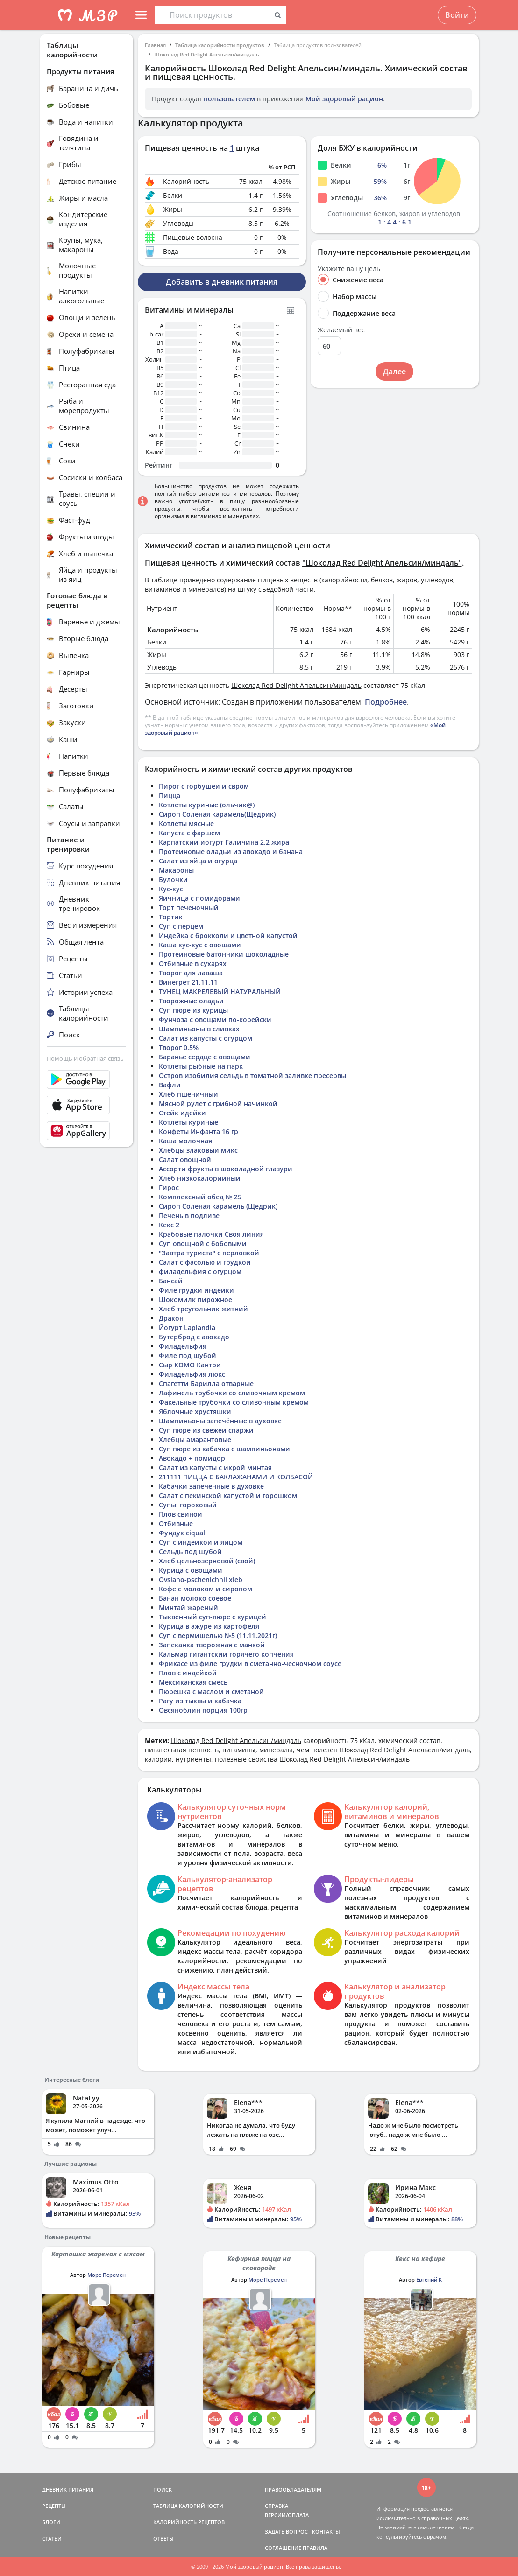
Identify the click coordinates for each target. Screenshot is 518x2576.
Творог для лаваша (191, 972)
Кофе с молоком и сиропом (205, 1588)
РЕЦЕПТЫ (54, 2505)
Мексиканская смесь (193, 1682)
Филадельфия (182, 1346)
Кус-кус (171, 888)
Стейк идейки (182, 1112)
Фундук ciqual (182, 1532)
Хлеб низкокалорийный (200, 1178)
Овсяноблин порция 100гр (203, 1710)
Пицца (169, 795)
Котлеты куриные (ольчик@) (207, 804)
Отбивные (176, 1523)
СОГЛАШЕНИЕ (283, 2547)
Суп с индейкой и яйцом (200, 1542)
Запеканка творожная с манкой (212, 1644)
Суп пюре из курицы (193, 1010)
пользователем (229, 98)
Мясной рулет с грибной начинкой (218, 1103)
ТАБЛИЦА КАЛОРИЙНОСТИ (188, 2505)
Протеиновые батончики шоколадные (224, 954)
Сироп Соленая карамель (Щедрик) (218, 1206)
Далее (394, 371)
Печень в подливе (189, 1215)
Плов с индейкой (188, 1672)
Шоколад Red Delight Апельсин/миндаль (206, 54)
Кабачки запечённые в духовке (211, 1486)
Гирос (169, 1187)
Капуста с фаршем (189, 832)
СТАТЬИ (52, 2538)
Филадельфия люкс (192, 1374)
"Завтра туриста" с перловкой (209, 1252)
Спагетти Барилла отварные (206, 1383)
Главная (155, 45)
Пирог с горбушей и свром (204, 786)
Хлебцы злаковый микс (198, 1150)
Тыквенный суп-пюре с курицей (212, 1616)
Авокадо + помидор (192, 1458)
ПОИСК (162, 2489)
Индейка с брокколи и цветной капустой (228, 935)
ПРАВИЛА (315, 2547)
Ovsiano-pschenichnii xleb (200, 1579)
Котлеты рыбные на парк (201, 1066)
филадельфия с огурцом (200, 1271)
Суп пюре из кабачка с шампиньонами (224, 1448)
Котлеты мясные (186, 823)
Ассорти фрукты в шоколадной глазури (225, 1168)
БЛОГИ (51, 2522)
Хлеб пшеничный (188, 1094)
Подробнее (386, 702)
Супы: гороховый (188, 1504)
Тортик (171, 916)
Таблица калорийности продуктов (219, 45)
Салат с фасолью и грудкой (205, 1262)
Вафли (170, 1084)
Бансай (171, 1280)
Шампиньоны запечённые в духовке (220, 1420)
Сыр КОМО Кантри (190, 1364)
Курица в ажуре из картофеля (209, 1626)
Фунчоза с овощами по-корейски (215, 1019)
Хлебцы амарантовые (195, 1439)
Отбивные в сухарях (193, 963)
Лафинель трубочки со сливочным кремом (232, 1392)
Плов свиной (180, 1514)
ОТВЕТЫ (163, 2538)
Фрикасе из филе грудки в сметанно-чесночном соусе (250, 1663)
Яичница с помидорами (199, 898)
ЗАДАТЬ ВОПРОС (286, 2531)
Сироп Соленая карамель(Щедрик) (217, 814)
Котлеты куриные (188, 1122)
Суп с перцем (181, 926)
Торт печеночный (189, 907)
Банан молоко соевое (195, 1598)
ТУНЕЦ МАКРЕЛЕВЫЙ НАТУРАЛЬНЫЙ (220, 991)
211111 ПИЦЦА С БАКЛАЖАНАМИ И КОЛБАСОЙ (236, 1476)
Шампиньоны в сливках (199, 1028)
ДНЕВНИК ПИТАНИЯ (67, 2489)
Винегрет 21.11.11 (188, 982)
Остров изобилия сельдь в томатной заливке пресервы (252, 1075)
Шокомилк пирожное (195, 1299)
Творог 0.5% (179, 1047)
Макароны (176, 870)
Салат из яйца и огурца (198, 860)
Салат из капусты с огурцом (205, 1038)
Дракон (171, 1318)
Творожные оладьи (191, 1000)
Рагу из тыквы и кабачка (200, 1700)
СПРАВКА (276, 2505)
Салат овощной (185, 1159)
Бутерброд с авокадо (194, 1336)
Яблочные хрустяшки (195, 1411)
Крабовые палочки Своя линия (211, 1234)
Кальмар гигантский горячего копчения (226, 1654)
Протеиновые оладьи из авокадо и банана (231, 851)
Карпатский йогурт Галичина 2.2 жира (224, 842)
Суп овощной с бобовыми (203, 1243)
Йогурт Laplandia (187, 1327)
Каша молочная (185, 1140)
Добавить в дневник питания (221, 282)
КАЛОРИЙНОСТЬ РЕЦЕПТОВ (189, 2522)
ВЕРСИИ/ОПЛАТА (287, 2515)
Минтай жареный (188, 1607)
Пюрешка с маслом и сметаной (211, 1691)
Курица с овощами (190, 1570)
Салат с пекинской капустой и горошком (228, 1495)
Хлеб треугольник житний (203, 1308)
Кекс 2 (169, 1224)
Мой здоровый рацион (344, 98)
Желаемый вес (341, 330)
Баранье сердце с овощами (204, 1056)
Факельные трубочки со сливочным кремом (234, 1402)
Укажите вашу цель (349, 269)
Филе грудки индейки (196, 1290)
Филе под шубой (187, 1355)
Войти (457, 15)
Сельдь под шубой (190, 1551)
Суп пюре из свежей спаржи (206, 1430)
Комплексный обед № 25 (200, 1196)
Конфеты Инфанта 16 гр (198, 1131)
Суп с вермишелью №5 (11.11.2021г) (218, 1635)
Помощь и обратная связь (85, 1058)
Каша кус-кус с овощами (200, 944)
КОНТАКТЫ (326, 2531)
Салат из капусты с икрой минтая (215, 1467)
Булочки (173, 879)
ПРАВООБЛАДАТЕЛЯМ (293, 2489)
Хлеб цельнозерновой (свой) (207, 1560)
